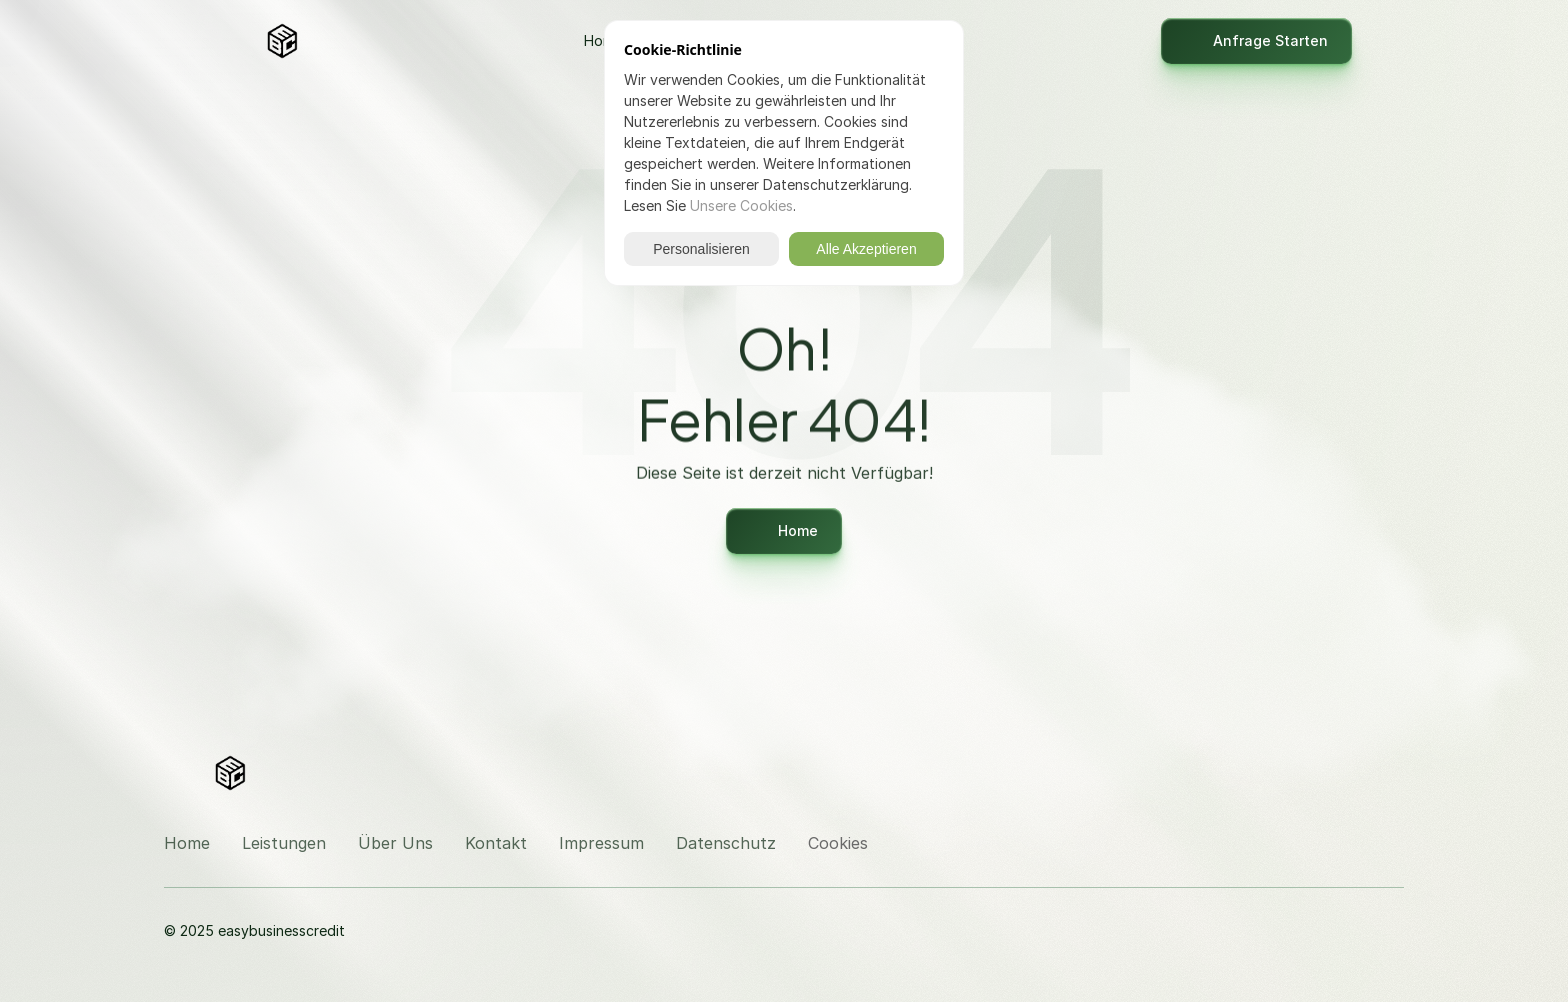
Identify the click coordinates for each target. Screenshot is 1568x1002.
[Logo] (282, 41)
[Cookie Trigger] (838, 843)
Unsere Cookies (741, 205)
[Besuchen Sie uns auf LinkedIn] (1388, 771)
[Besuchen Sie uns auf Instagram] (1340, 771)
